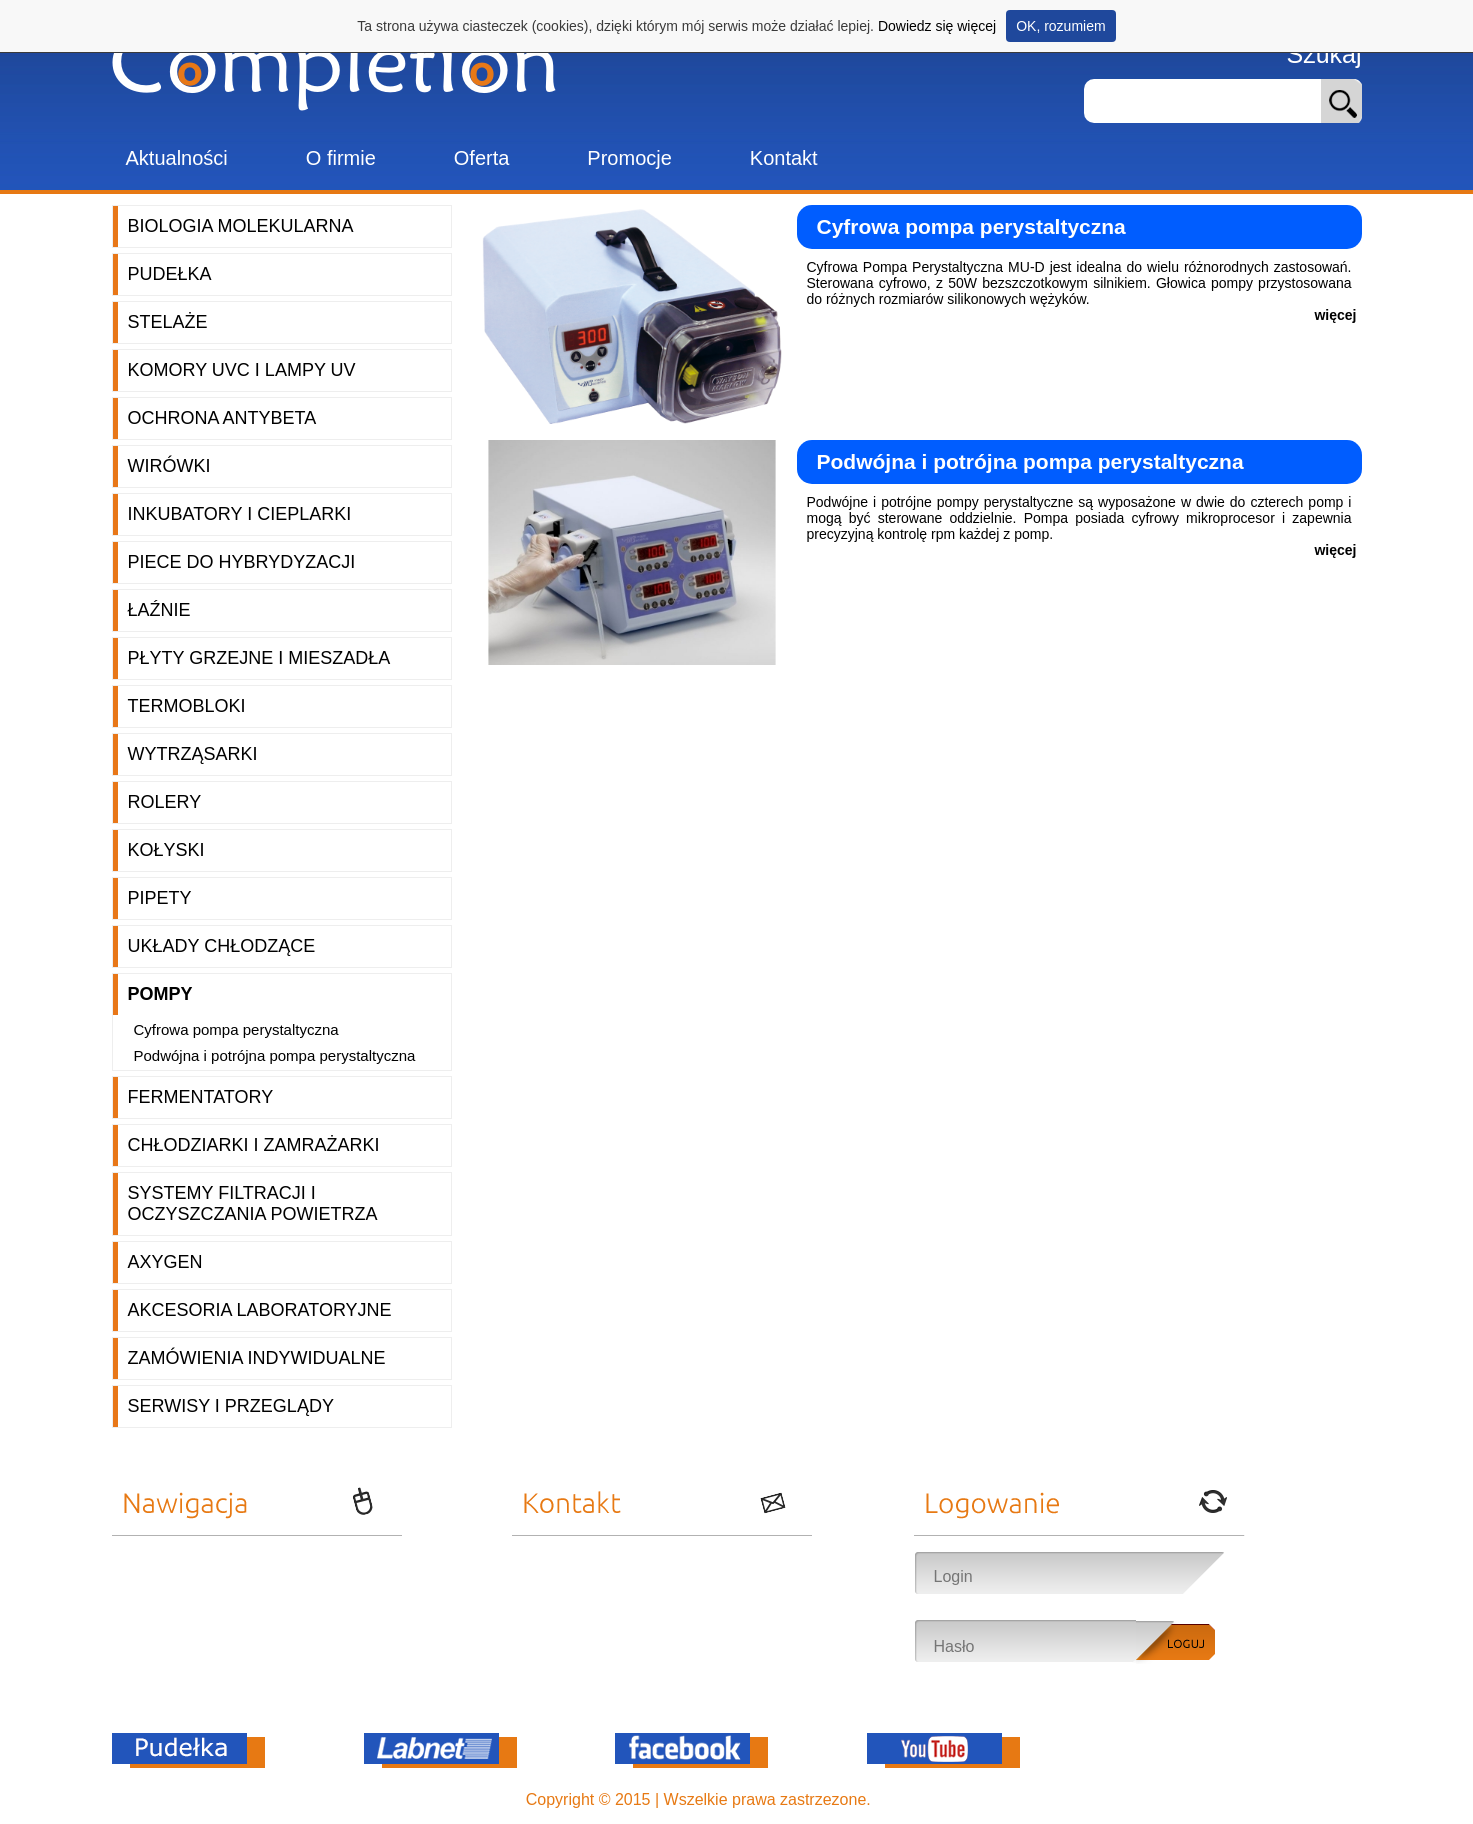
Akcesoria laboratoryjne (260, 1310)
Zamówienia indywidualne (257, 1358)
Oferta (482, 158)
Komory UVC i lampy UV (242, 370)
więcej (1335, 315)
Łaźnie (159, 610)
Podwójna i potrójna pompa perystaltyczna (275, 1055)
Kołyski (166, 850)
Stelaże (168, 322)
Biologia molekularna (241, 226)
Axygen (165, 1262)
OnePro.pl (911, 1799)
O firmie (341, 158)
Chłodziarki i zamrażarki (254, 1145)
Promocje (629, 158)
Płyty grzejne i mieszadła (259, 658)
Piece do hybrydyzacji (242, 562)
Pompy (160, 994)
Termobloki (187, 706)
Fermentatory (201, 1097)
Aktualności (177, 158)
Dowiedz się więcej (937, 26)
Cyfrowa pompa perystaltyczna (236, 1029)
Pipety (160, 898)
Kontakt (784, 158)
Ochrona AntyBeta (222, 418)
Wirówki (169, 466)
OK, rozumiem (1060, 26)
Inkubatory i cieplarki (240, 514)
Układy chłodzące (222, 946)
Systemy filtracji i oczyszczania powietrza (253, 1203)
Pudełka (170, 274)
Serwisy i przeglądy (231, 1406)
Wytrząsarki (193, 754)
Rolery (165, 802)
